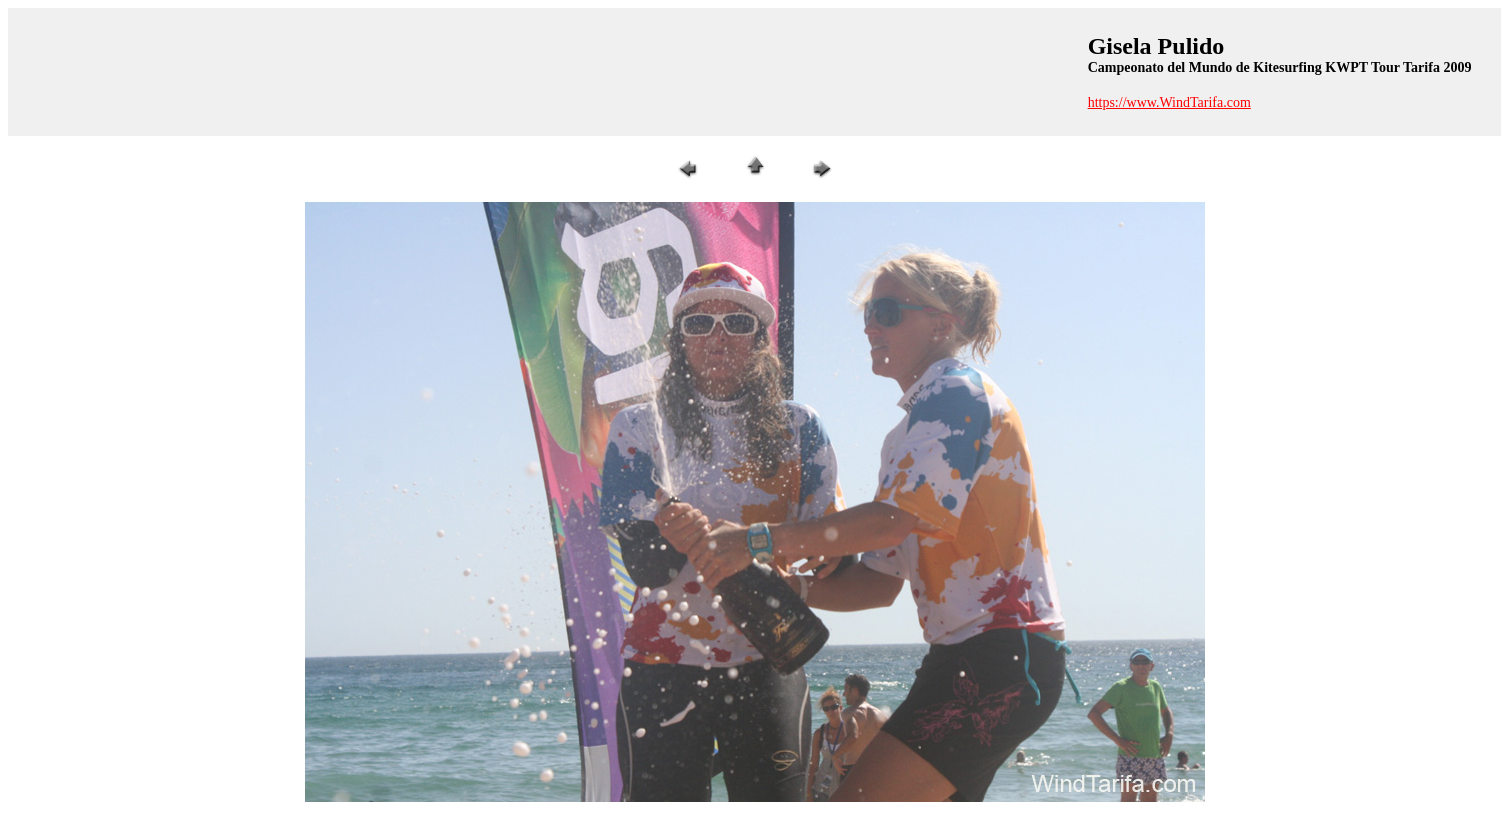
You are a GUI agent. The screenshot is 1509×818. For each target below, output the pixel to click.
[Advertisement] (545, 72)
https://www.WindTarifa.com (1169, 102)
